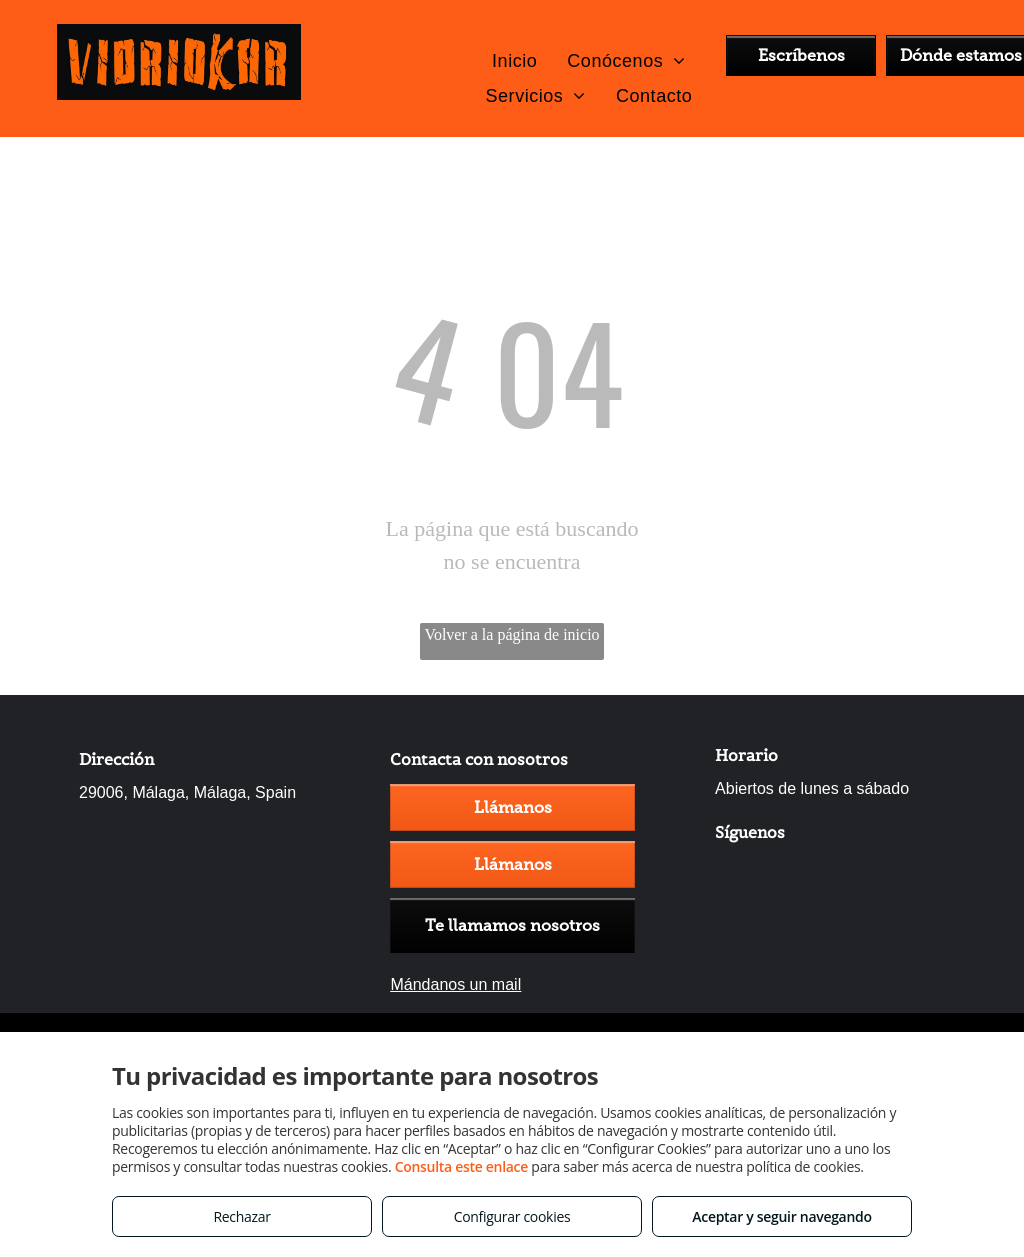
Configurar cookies (512, 1216)
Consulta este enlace (461, 1166)
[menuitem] (514, 60)
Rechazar (241, 1216)
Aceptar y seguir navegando (781, 1216)
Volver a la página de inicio (511, 634)
